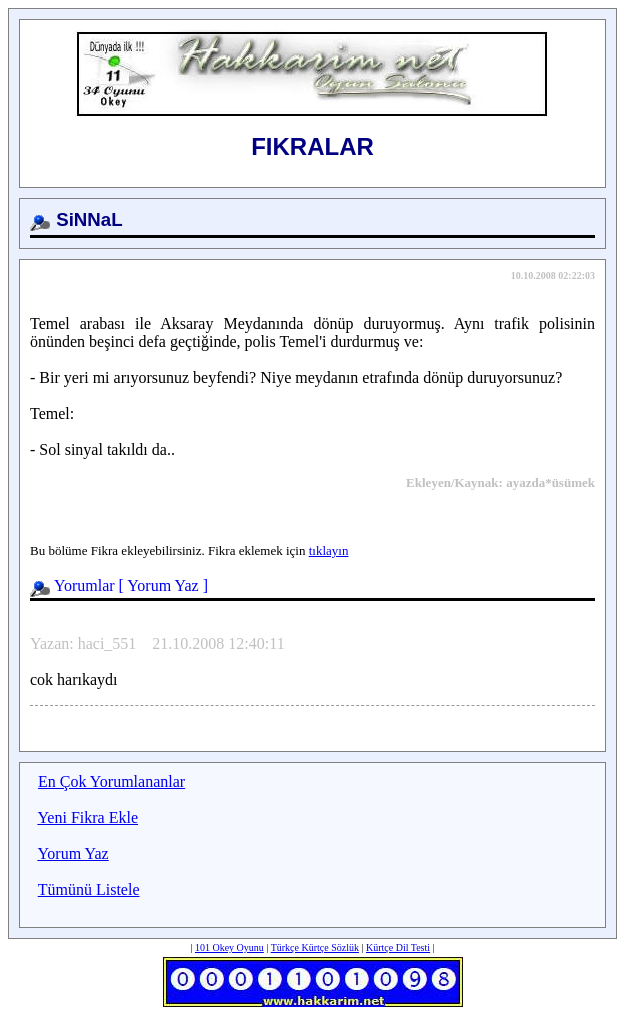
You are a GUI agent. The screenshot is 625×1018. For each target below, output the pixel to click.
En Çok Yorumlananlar (111, 781)
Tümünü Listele (89, 889)
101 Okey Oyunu (229, 947)
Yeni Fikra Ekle (87, 817)
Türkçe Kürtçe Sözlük (315, 947)
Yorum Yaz (162, 585)
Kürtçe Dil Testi (398, 947)
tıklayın (329, 550)
